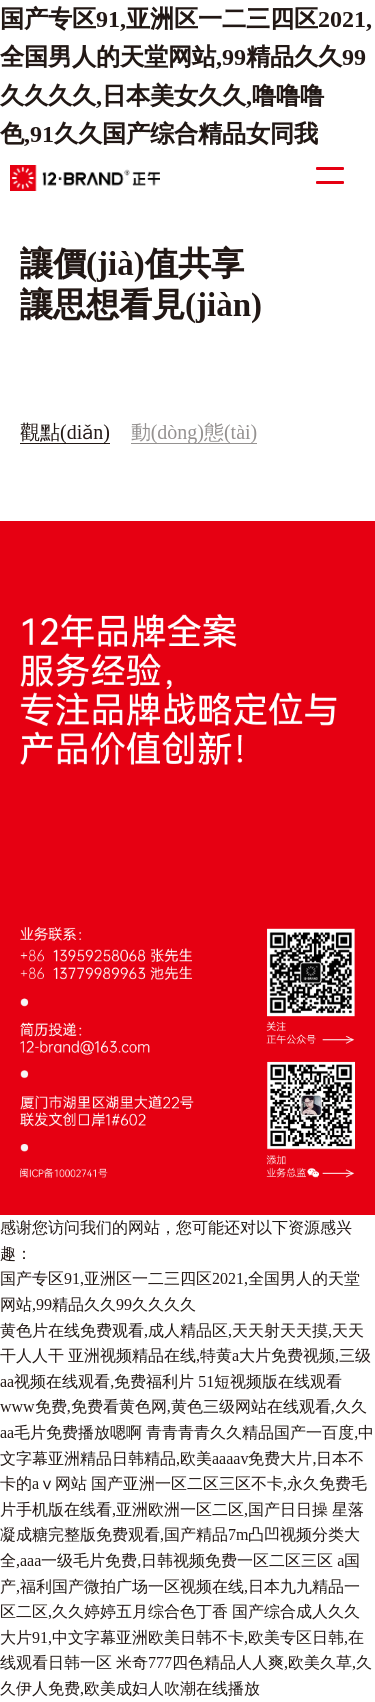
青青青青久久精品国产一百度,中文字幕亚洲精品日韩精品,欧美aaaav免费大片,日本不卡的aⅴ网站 (187, 1458)
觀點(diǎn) (65, 432)
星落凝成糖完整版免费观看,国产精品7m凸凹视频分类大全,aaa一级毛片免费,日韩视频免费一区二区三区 (182, 1535)
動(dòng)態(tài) (194, 432)
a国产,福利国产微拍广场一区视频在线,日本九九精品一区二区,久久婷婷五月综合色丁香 (180, 1586)
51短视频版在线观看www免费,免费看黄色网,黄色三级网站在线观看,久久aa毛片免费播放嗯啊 (183, 1407)
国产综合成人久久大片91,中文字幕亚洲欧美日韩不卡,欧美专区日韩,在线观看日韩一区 (182, 1637)
